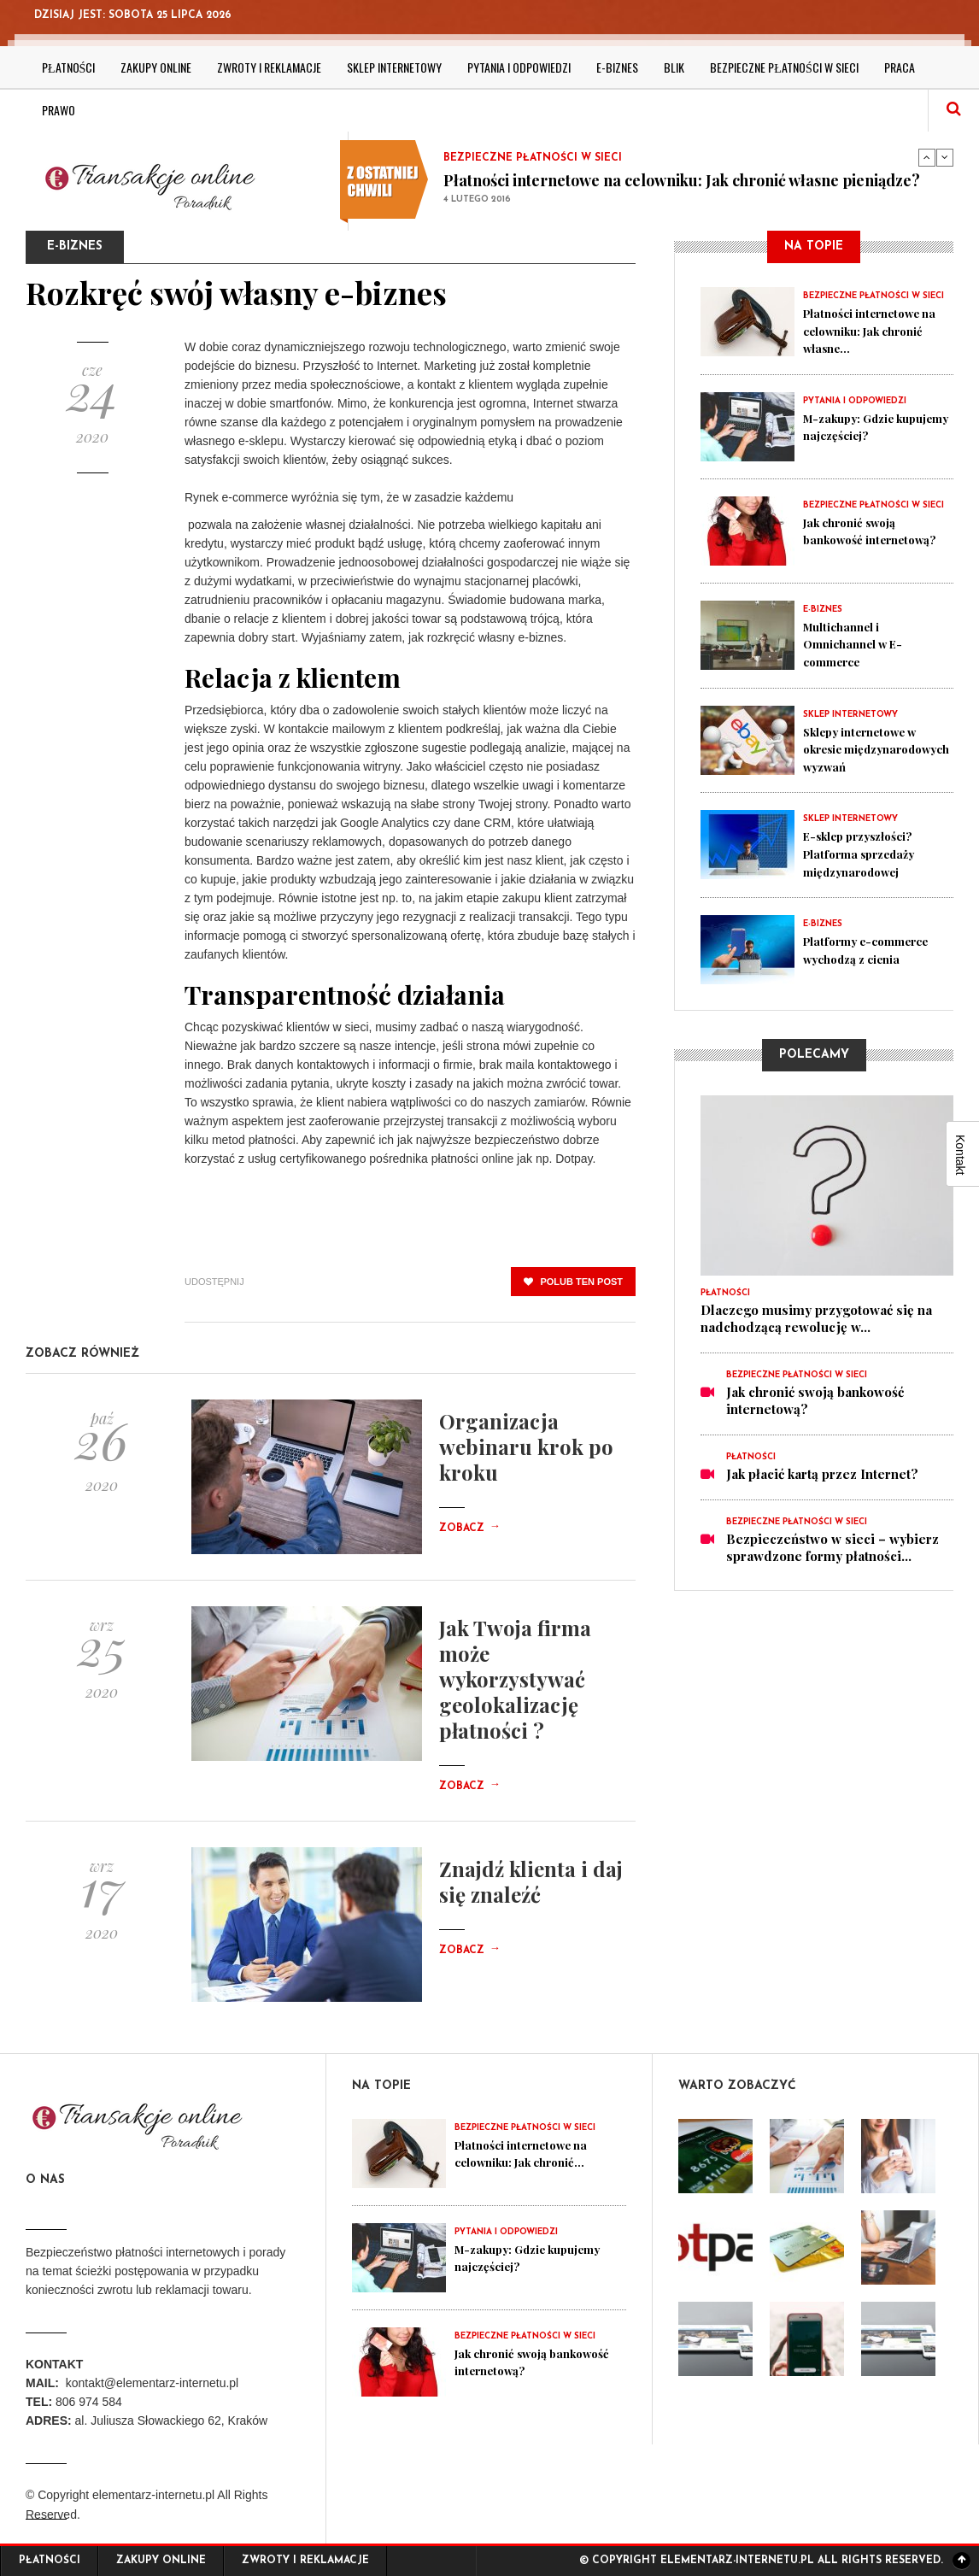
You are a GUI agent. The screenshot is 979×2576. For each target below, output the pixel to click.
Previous (926, 157)
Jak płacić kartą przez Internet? (822, 1487)
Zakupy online (155, 67)
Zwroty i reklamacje (269, 67)
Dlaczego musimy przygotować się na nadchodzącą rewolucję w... (816, 1332)
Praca (899, 67)
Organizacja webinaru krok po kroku (526, 1446)
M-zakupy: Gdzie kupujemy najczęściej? (873, 425)
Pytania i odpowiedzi (519, 67)
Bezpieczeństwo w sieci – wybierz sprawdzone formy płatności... (832, 1561)
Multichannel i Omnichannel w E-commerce (860, 642)
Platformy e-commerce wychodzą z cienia (875, 963)
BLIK (674, 67)
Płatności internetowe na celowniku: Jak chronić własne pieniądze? (681, 180)
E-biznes (617, 67)
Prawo (58, 110)
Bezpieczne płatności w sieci (784, 67)
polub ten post (573, 1281)
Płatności (68, 67)
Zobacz (470, 1528)
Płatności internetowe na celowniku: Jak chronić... (530, 2153)
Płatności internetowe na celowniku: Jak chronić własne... (870, 329)
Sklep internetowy (394, 67)
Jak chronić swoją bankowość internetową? (857, 538)
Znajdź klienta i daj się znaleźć (531, 1881)
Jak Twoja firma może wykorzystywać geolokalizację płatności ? (515, 1679)
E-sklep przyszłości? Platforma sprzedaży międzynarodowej (867, 867)
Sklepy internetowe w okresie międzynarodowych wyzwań (869, 755)
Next (944, 157)
